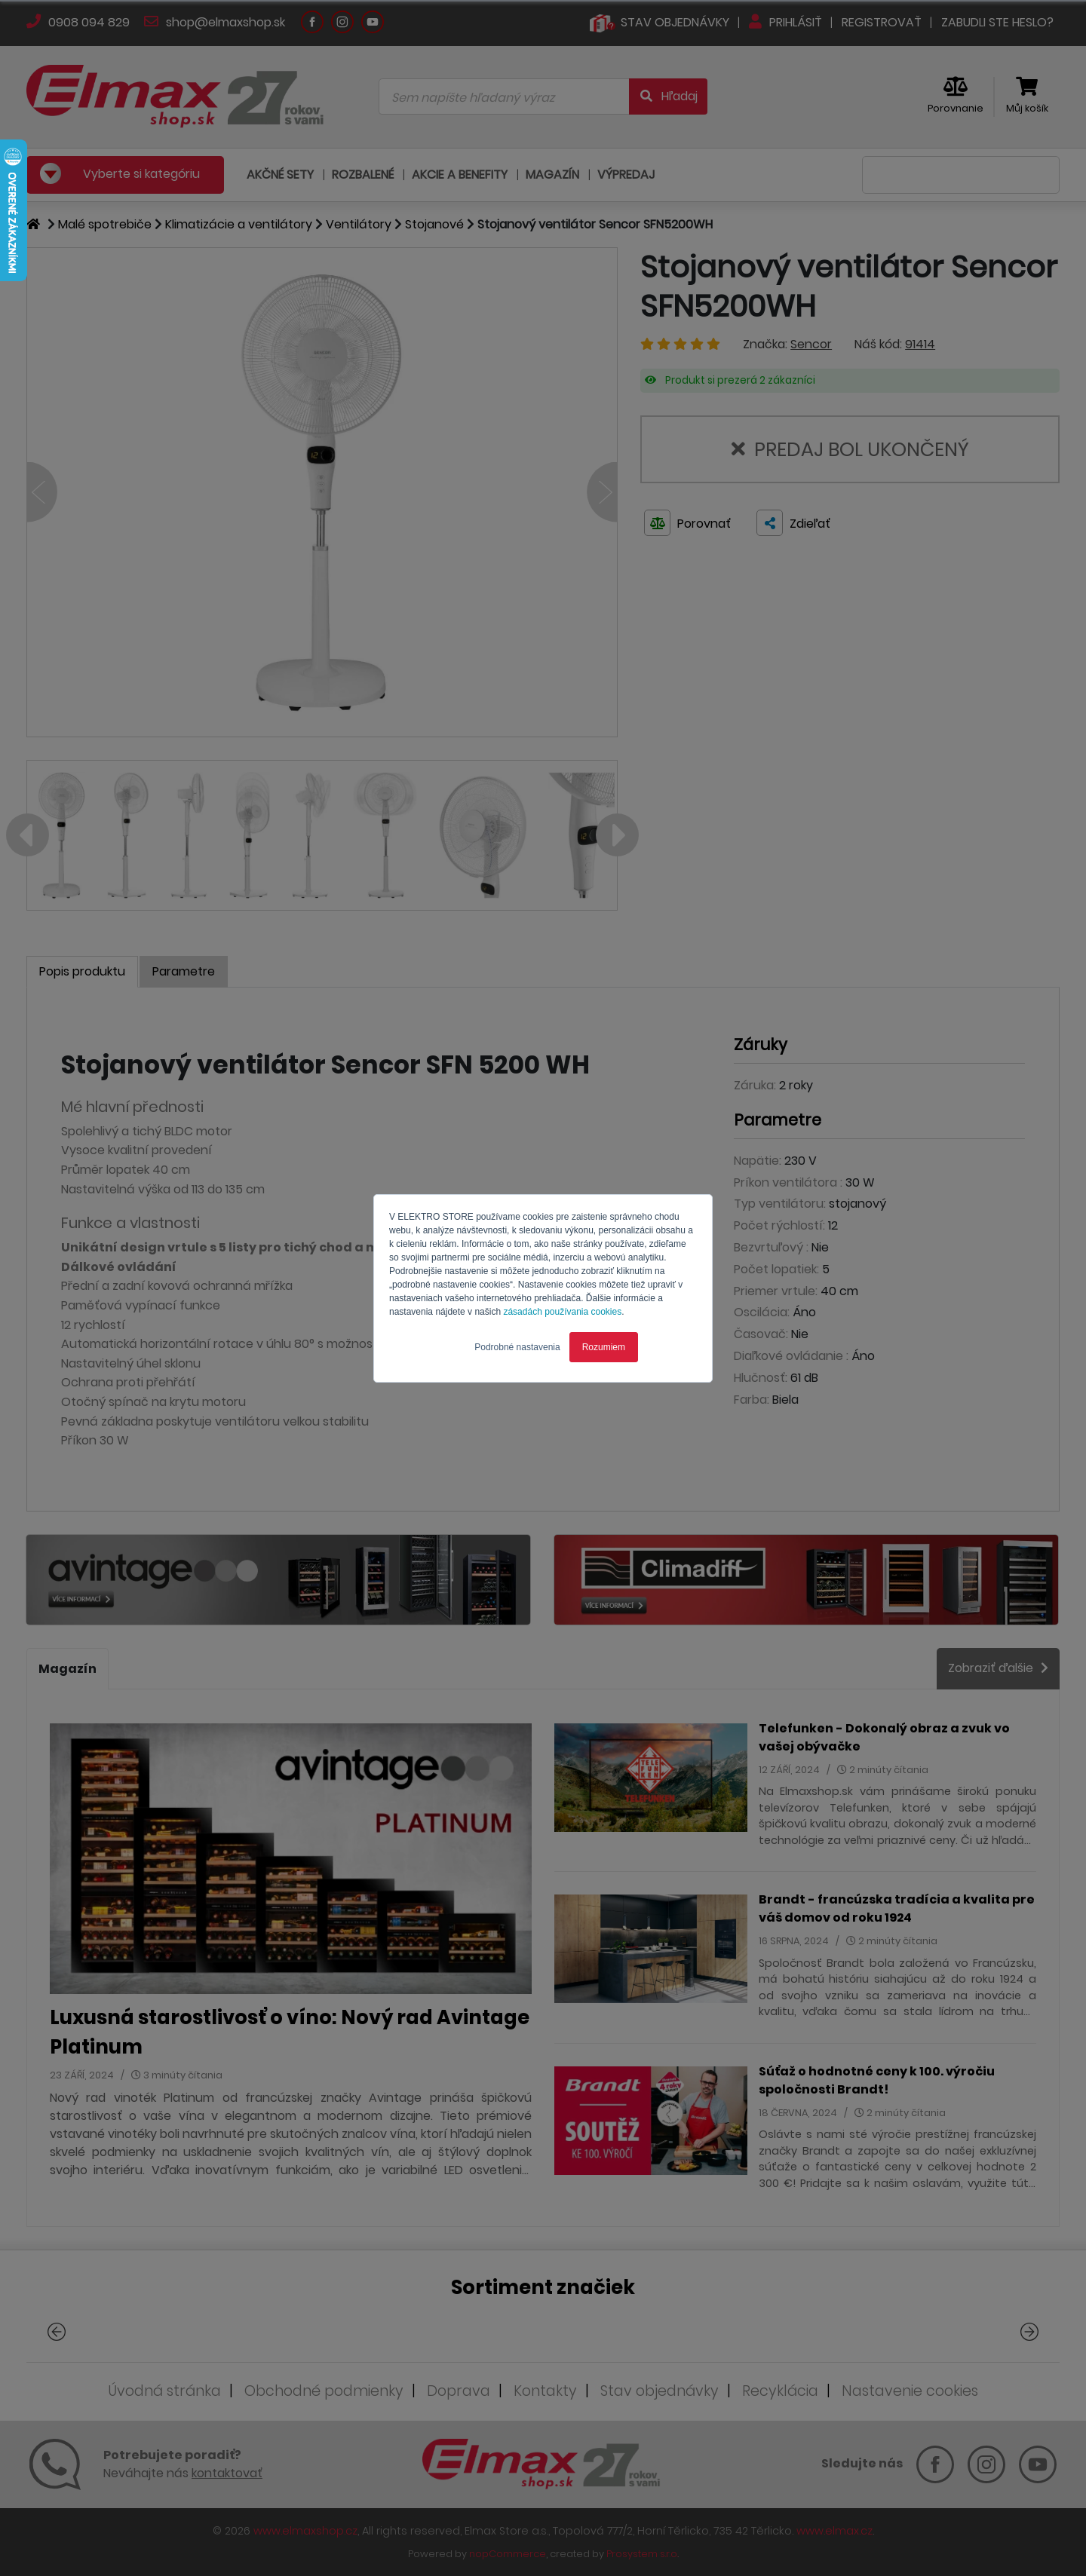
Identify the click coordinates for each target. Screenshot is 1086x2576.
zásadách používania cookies (562, 1311)
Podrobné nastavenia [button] (517, 1347)
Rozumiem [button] (603, 1347)
